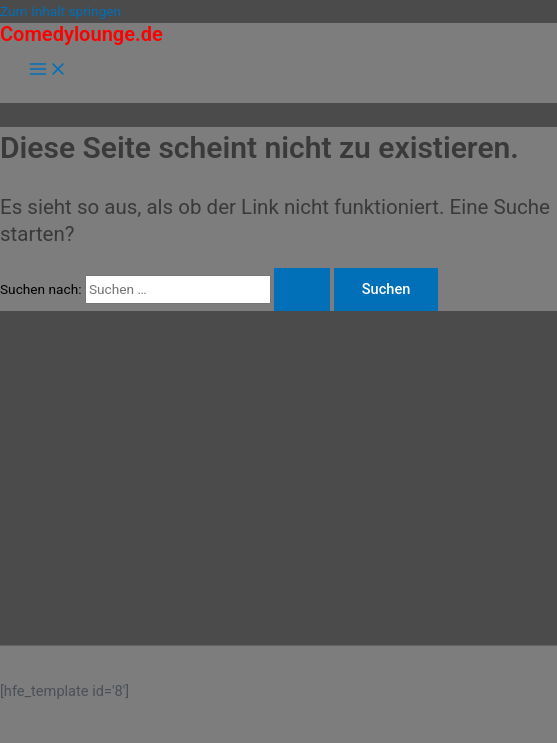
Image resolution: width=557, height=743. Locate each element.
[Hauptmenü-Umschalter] (48, 70)
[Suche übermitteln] (302, 289)
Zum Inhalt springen (60, 11)
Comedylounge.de (81, 34)
